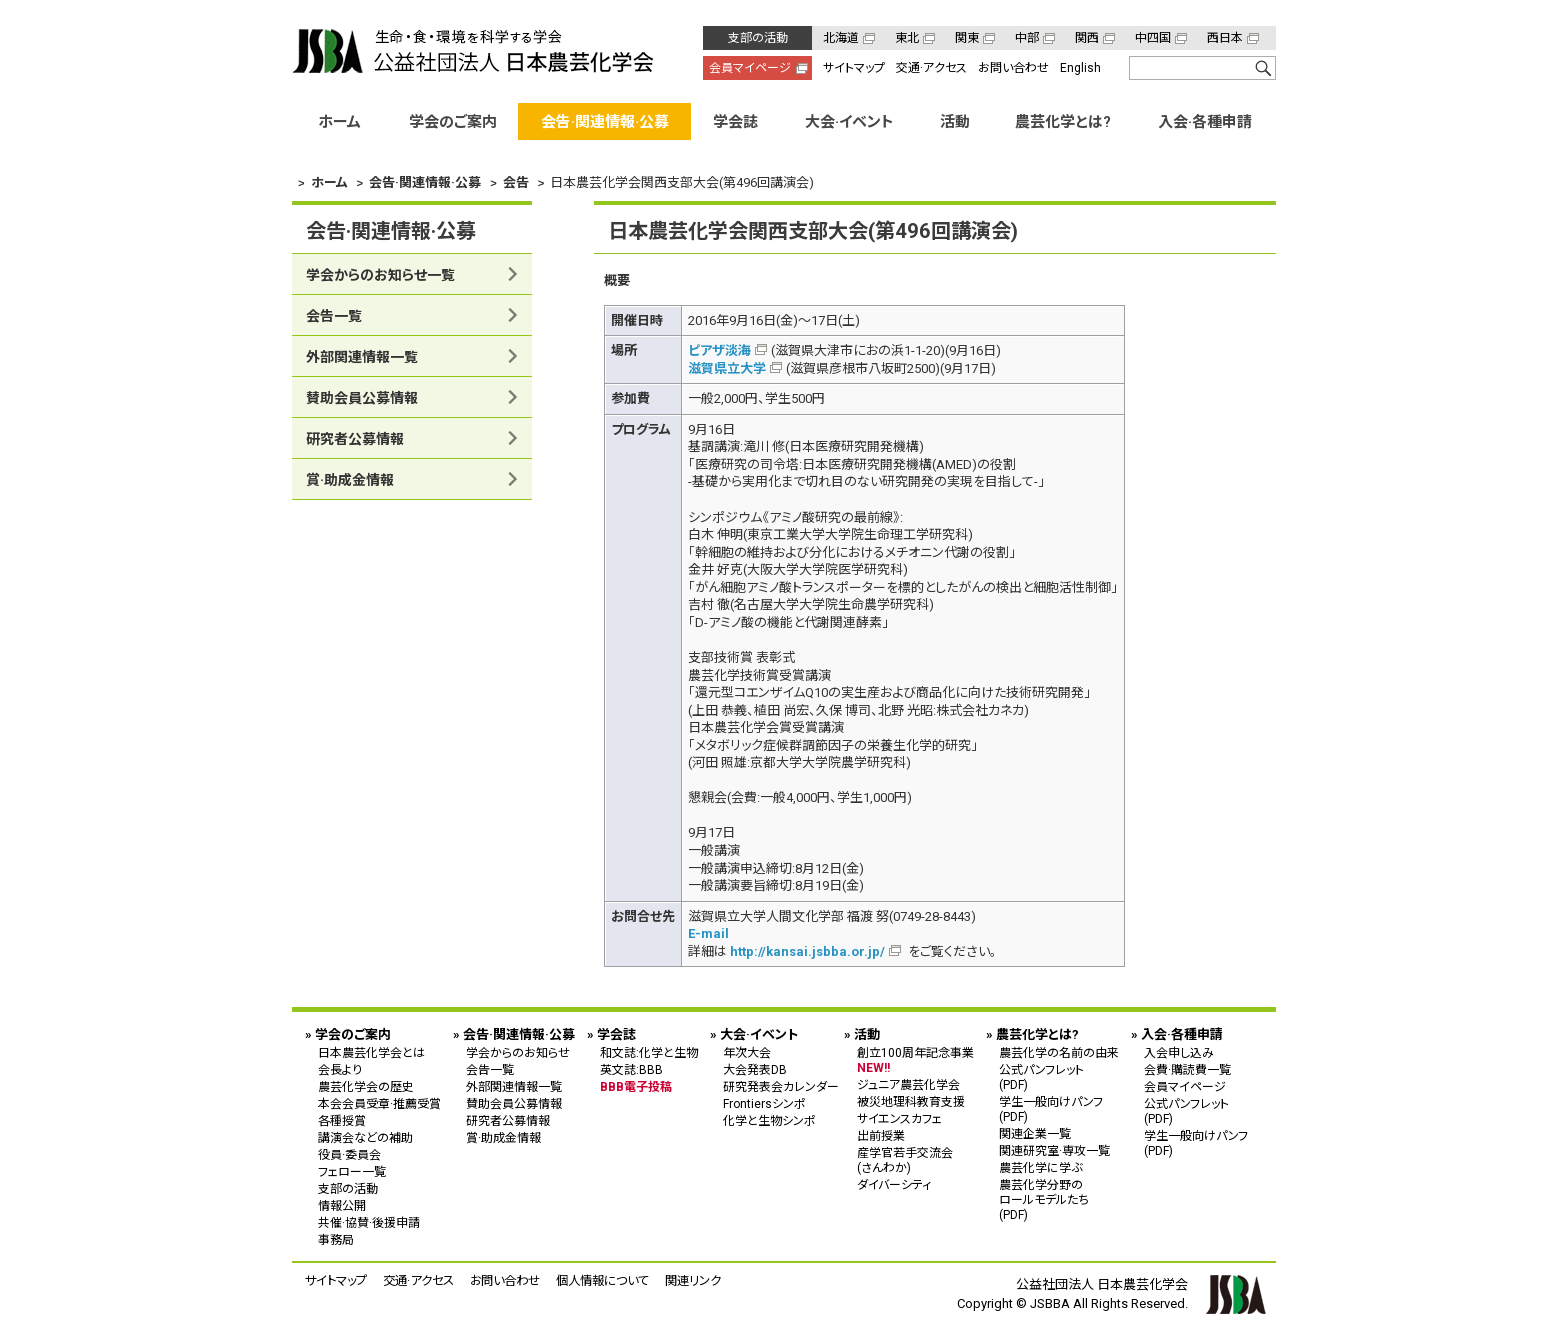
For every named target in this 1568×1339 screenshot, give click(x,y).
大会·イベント (849, 122)
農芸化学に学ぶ (1040, 1167)
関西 (1087, 38)
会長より (340, 1069)
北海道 (841, 38)
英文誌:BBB (631, 1069)
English (1080, 68)
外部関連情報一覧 (362, 357)
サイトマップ (854, 68)
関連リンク (693, 1279)
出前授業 (881, 1135)
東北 (907, 38)
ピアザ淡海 (719, 350)
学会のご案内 (453, 122)
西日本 (1225, 38)
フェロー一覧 (352, 1171)
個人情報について (602, 1279)
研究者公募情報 (355, 439)
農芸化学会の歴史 (366, 1086)
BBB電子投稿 (636, 1086)
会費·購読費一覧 (1187, 1069)
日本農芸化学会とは (371, 1052)
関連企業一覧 (1035, 1133)
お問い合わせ (1013, 68)
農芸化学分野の (1059, 1198)
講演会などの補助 (365, 1137)
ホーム (339, 122)
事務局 (336, 1239)
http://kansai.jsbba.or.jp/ (807, 950)
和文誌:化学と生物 (649, 1052)
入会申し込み (1179, 1052)
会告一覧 (334, 316)
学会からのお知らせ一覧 (380, 275)
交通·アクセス (931, 68)
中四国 (1153, 38)
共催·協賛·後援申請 (369, 1222)
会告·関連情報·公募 (605, 122)
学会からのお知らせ (518, 1052)
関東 (967, 38)
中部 (1027, 38)
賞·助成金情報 (350, 480)
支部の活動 (758, 38)
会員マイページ (750, 68)
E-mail (708, 933)
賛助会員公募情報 (362, 398)
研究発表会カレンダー (781, 1086)
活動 (955, 122)
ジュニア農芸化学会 (908, 1084)
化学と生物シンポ (769, 1120)
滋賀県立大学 (727, 367)
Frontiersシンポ (764, 1103)
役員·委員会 (349, 1154)
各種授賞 (342, 1120)
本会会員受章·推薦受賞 (379, 1103)
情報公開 (342, 1205)
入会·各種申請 (1205, 122)
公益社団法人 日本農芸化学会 (473, 51)
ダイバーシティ (894, 1184)
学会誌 (735, 122)
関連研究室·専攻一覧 (1054, 1150)
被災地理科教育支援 (911, 1101)
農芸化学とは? (1063, 122)
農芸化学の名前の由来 (1059, 1052)
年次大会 (747, 1052)
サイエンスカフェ (899, 1118)
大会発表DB (755, 1069)
